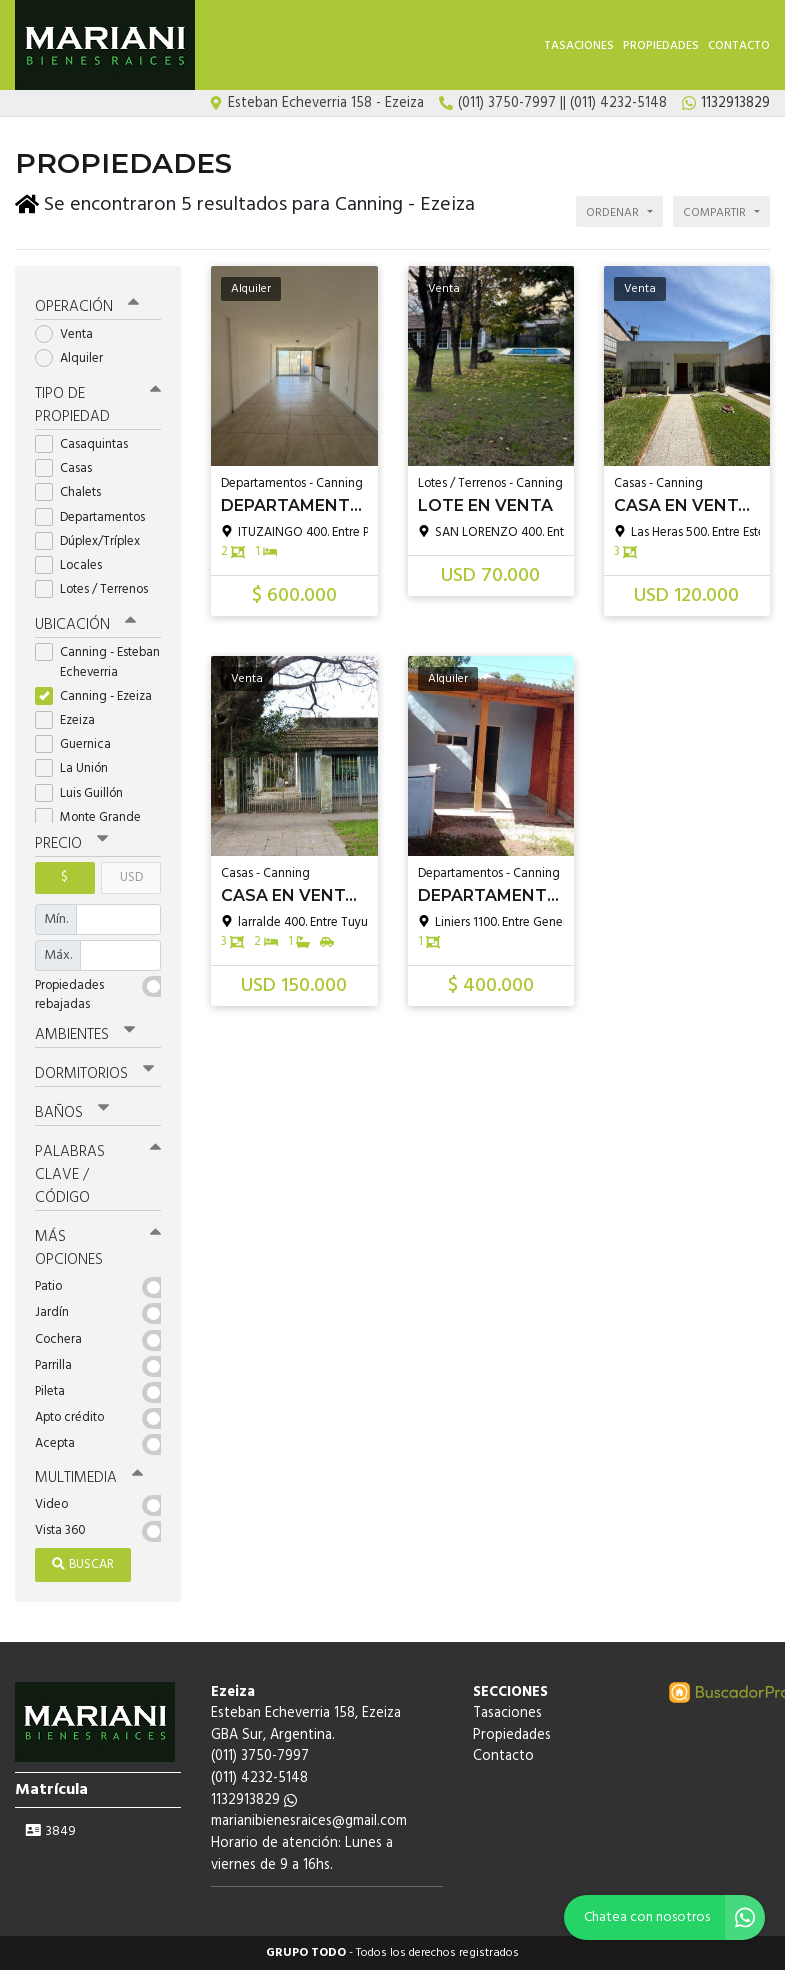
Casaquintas (88, 444)
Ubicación (85, 625)
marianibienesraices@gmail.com (309, 1821)
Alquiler (75, 358)
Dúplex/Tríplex (94, 541)
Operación (87, 307)
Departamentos (96, 517)
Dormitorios (94, 1074)
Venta (70, 334)
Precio (71, 844)
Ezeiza (71, 720)
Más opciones (98, 1248)
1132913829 (254, 1800)
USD (131, 877)
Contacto (739, 46)
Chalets (74, 492)
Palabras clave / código (98, 1175)
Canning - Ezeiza (98, 696)
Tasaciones (579, 46)
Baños (72, 1113)
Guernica (79, 744)
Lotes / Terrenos (98, 589)
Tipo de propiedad (98, 405)
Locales (75, 565)
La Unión (78, 768)
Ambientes (85, 1035)
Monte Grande (94, 817)
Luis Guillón (85, 793)
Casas (70, 468)
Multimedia (89, 1478)
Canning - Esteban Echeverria (97, 662)
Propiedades (661, 46)
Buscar (83, 1564)
